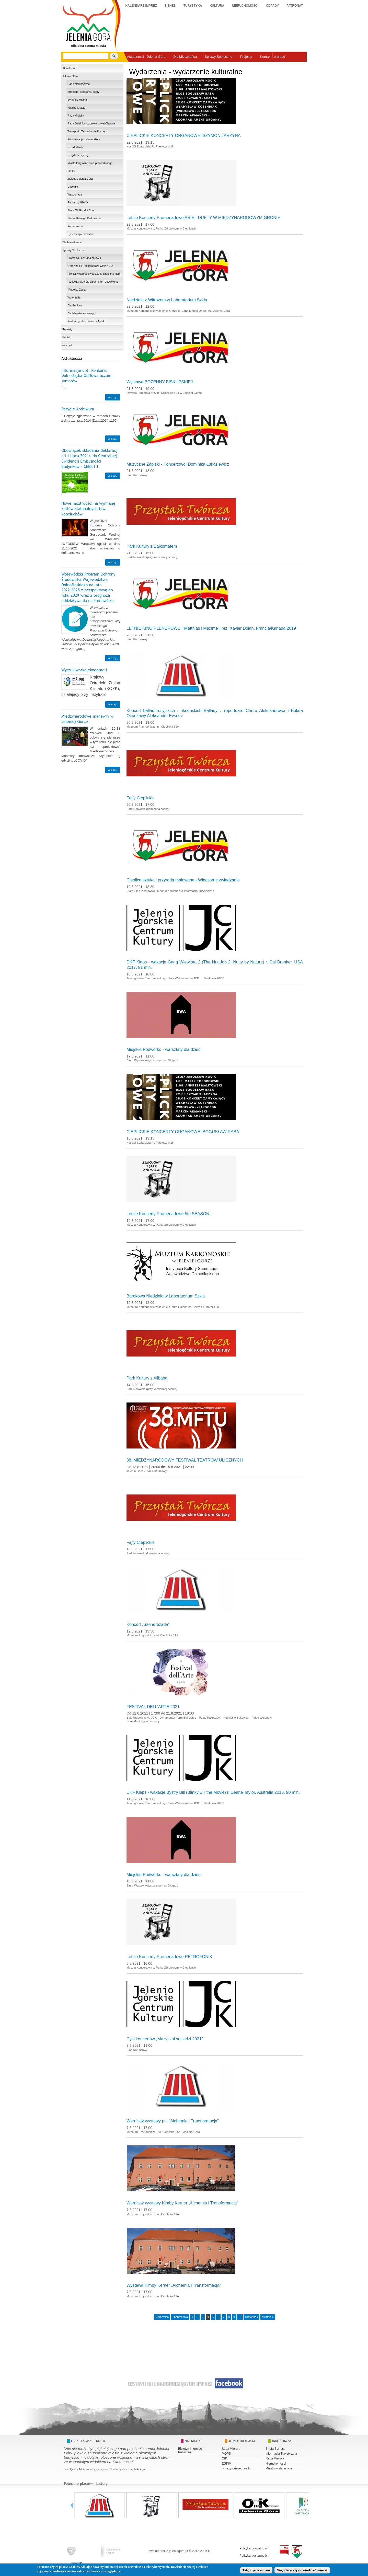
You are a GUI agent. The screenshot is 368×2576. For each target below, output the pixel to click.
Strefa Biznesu (275, 2449)
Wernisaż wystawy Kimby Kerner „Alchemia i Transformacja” (182, 2203)
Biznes (170, 5)
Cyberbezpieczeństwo (80, 234)
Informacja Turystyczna (281, 2453)
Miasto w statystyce (279, 2468)
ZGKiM (226, 2463)
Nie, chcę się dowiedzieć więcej (302, 2570)
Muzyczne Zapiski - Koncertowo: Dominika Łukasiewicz (177, 464)
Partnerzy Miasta (77, 202)
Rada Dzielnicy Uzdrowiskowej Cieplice (91, 123)
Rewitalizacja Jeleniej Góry (83, 139)
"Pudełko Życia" (77, 289)
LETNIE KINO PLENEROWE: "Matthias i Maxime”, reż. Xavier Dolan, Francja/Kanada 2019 (211, 628)
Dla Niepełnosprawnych (81, 313)
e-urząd (279, 57)
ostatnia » (268, 2316)
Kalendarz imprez (141, 5)
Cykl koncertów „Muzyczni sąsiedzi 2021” (164, 2039)
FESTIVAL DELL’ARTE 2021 (153, 1706)
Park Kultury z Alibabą (146, 1378)
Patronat (294, 5)
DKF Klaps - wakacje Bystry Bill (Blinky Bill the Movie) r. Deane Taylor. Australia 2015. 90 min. (213, 1792)
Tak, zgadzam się (256, 2570)
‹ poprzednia (180, 2316)
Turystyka (192, 5)
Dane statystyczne (78, 83)
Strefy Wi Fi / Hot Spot (80, 210)
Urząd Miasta (75, 147)
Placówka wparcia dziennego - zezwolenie (93, 281)
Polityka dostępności (253, 2555)
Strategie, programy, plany (83, 91)
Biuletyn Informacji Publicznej (190, 2450)
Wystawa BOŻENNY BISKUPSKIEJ (159, 381)
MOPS (226, 2453)
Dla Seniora (74, 305)
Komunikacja (75, 226)
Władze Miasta (76, 107)
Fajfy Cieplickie (140, 798)
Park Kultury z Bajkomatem (151, 546)
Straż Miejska (231, 2449)
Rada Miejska (75, 115)
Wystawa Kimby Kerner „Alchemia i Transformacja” (173, 2285)
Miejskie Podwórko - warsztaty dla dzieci (163, 1049)
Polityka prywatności (253, 2548)
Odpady (272, 5)
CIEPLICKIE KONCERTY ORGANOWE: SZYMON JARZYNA (183, 135)
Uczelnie (72, 186)
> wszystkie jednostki (236, 2468)
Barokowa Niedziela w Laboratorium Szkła (165, 1296)
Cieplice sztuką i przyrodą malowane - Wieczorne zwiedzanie (183, 880)
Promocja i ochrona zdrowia (84, 257)
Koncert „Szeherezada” (147, 1624)
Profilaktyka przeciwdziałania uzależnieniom (93, 273)
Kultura (217, 5)
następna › (251, 2316)
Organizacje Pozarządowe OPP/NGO (90, 265)
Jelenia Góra (155, 57)
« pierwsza (162, 2316)
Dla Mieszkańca (185, 57)
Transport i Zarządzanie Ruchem (87, 131)
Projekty (246, 57)
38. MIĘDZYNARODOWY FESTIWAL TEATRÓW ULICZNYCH (184, 1460)
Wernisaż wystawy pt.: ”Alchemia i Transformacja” (172, 2121)
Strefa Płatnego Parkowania (84, 218)
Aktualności (135, 57)
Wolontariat (74, 297)
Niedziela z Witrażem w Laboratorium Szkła (166, 299)
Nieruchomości (245, 5)
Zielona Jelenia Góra (80, 178)
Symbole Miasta (77, 99)
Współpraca (74, 194)
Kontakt (265, 57)
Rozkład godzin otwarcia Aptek (86, 321)
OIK (224, 2458)
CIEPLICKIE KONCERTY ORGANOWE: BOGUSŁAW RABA (182, 1131)
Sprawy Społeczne (218, 57)
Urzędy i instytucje (78, 155)
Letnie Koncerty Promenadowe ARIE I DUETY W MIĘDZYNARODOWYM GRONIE (203, 217)
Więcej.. (113, 397)
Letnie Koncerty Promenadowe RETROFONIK (169, 1956)
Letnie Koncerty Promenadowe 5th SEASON (167, 1213)
